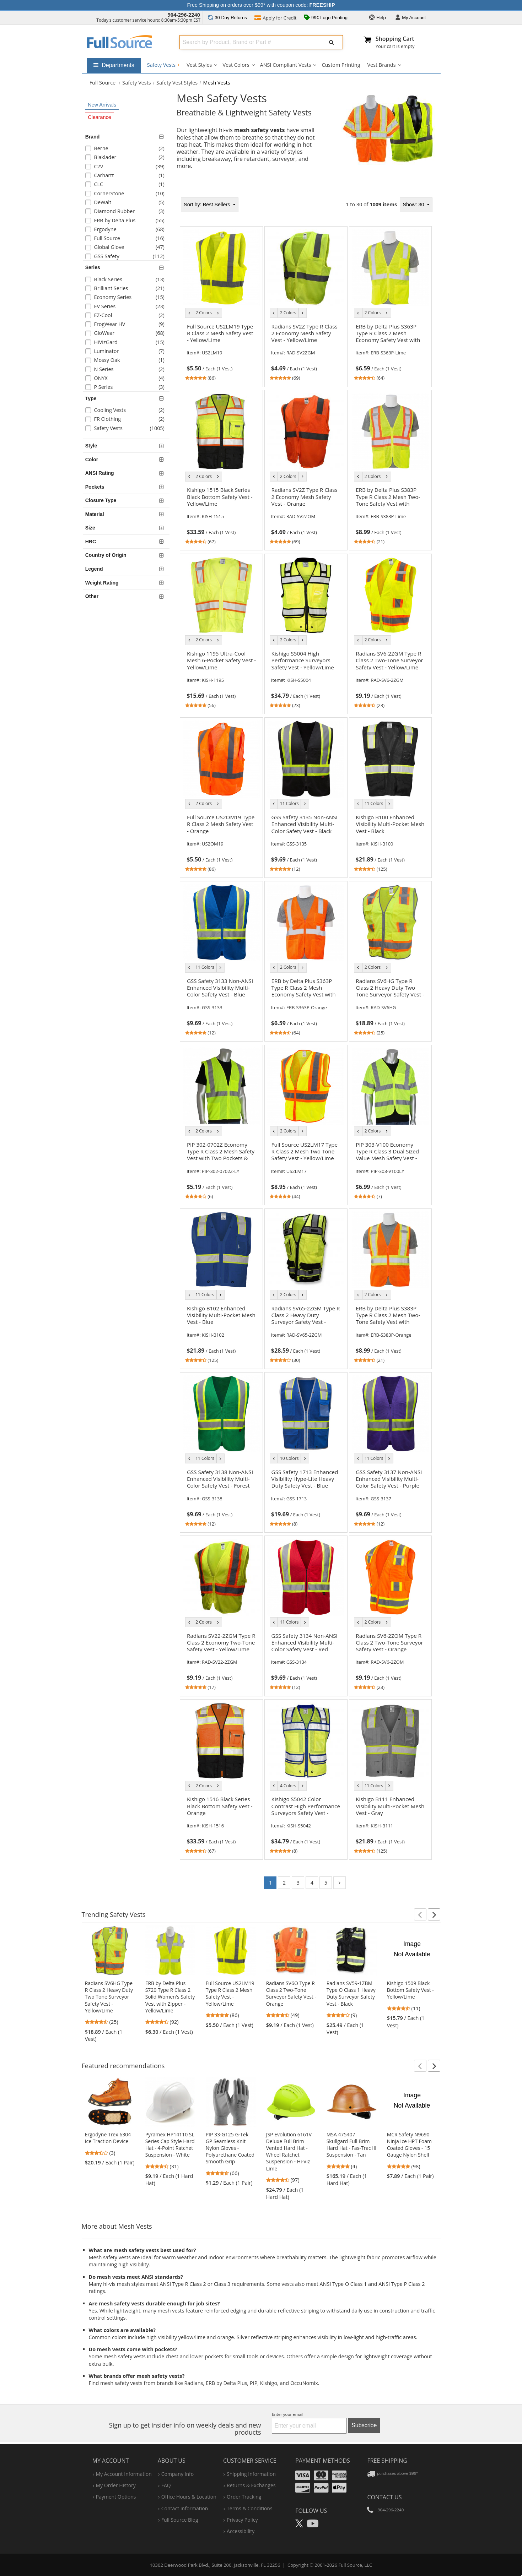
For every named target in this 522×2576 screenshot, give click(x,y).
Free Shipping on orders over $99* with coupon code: (261, 5)
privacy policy (242, 2519)
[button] (420, 1914)
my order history (116, 2485)
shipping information (251, 2474)
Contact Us (384, 2497)
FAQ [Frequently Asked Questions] (166, 2485)
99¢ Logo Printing (326, 18)
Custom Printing (341, 64)
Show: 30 (414, 204)
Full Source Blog (179, 2519)
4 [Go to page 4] (312, 1882)
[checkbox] (127, 149)
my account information (124, 2474)
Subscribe (364, 2425)
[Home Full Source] (103, 82)
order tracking (244, 2496)
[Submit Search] (332, 42)
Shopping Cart (395, 39)
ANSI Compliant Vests (285, 64)
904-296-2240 (183, 14)
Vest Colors (235, 64)
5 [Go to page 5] (325, 1882)
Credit (275, 18)
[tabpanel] (306, 1045)
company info (177, 2474)
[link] (221, 351)
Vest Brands (381, 64)
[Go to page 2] (339, 1882)
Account (410, 18)
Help (377, 18)
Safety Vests (163, 64)
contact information (184, 2508)
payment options (116, 2496)
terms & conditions (250, 2508)
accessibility (240, 2531)
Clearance (99, 117)
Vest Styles (199, 64)
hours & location (188, 2496)
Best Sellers (207, 204)
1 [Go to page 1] (270, 1882)
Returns (227, 17)
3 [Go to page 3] (298, 1882)
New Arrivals (102, 105)
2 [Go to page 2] (284, 1882)
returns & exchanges (251, 2485)
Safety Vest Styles (177, 82)
